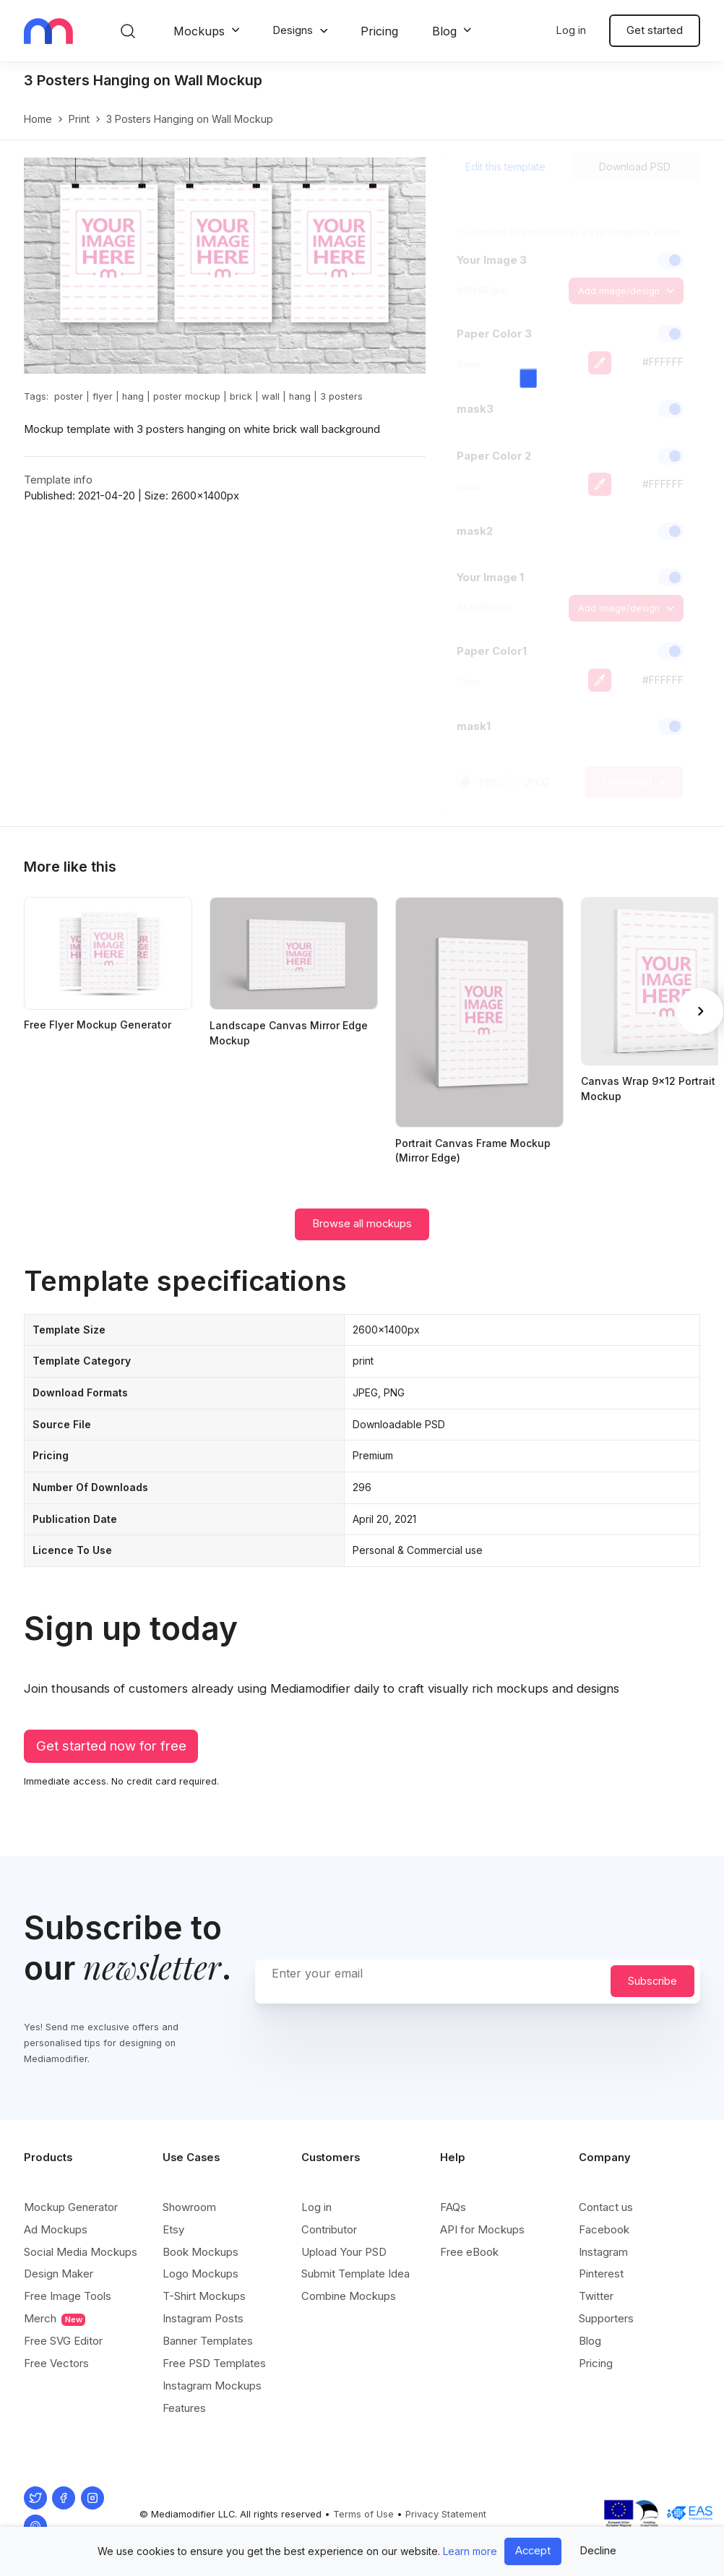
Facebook (604, 2229)
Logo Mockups (200, 2273)
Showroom (189, 2207)
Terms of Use (363, 2514)
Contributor (329, 2229)
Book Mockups (200, 2252)
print (79, 119)
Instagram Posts (203, 2318)
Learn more (470, 2551)
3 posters (341, 396)
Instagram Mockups (212, 2385)
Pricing (379, 31)
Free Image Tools (67, 2296)
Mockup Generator (71, 2207)
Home (38, 119)
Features (184, 2408)
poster (68, 396)
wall (271, 396)
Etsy (173, 2229)
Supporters (606, 2318)
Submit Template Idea (355, 2273)
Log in (571, 30)
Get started (654, 30)
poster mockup (186, 396)
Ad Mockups (55, 2229)
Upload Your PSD (344, 2252)
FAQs (453, 2207)
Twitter (596, 2296)
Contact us (606, 2207)
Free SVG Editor (63, 2341)
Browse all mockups (362, 1223)
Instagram (603, 2252)
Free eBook (469, 2252)
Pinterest (601, 2273)
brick (241, 396)
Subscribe (652, 1981)
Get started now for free (111, 1745)
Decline (597, 2550)
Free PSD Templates (214, 2363)
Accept (533, 2550)
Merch (54, 2318)
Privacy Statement (445, 2514)
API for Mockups (482, 2229)
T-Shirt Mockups (204, 2296)
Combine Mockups (348, 2296)
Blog (444, 31)
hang (133, 396)
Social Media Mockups (80, 2252)
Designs (292, 30)
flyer (102, 396)
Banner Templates (208, 2341)
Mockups (199, 31)
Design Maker (58, 2273)
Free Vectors (56, 2363)
